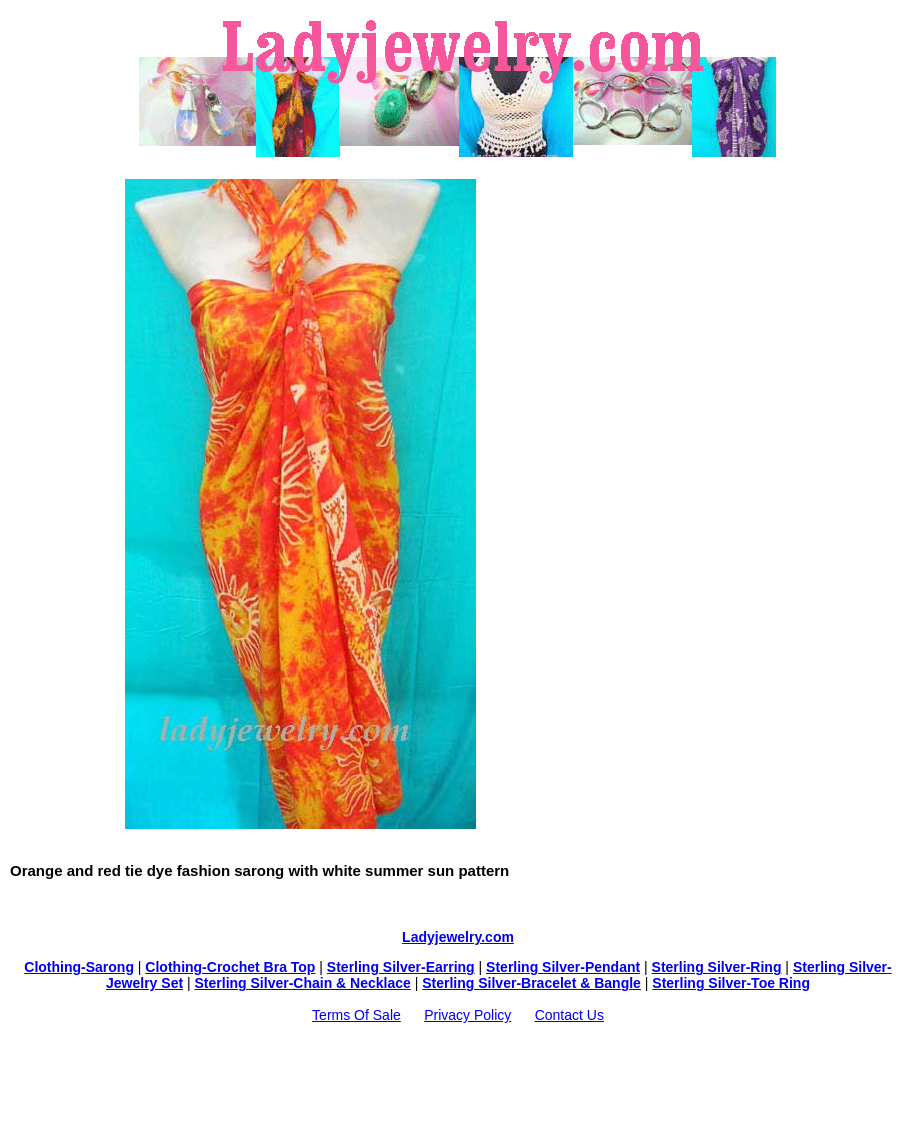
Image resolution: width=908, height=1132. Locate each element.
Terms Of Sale (356, 1015)
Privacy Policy (467, 1015)
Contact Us (569, 1015)
